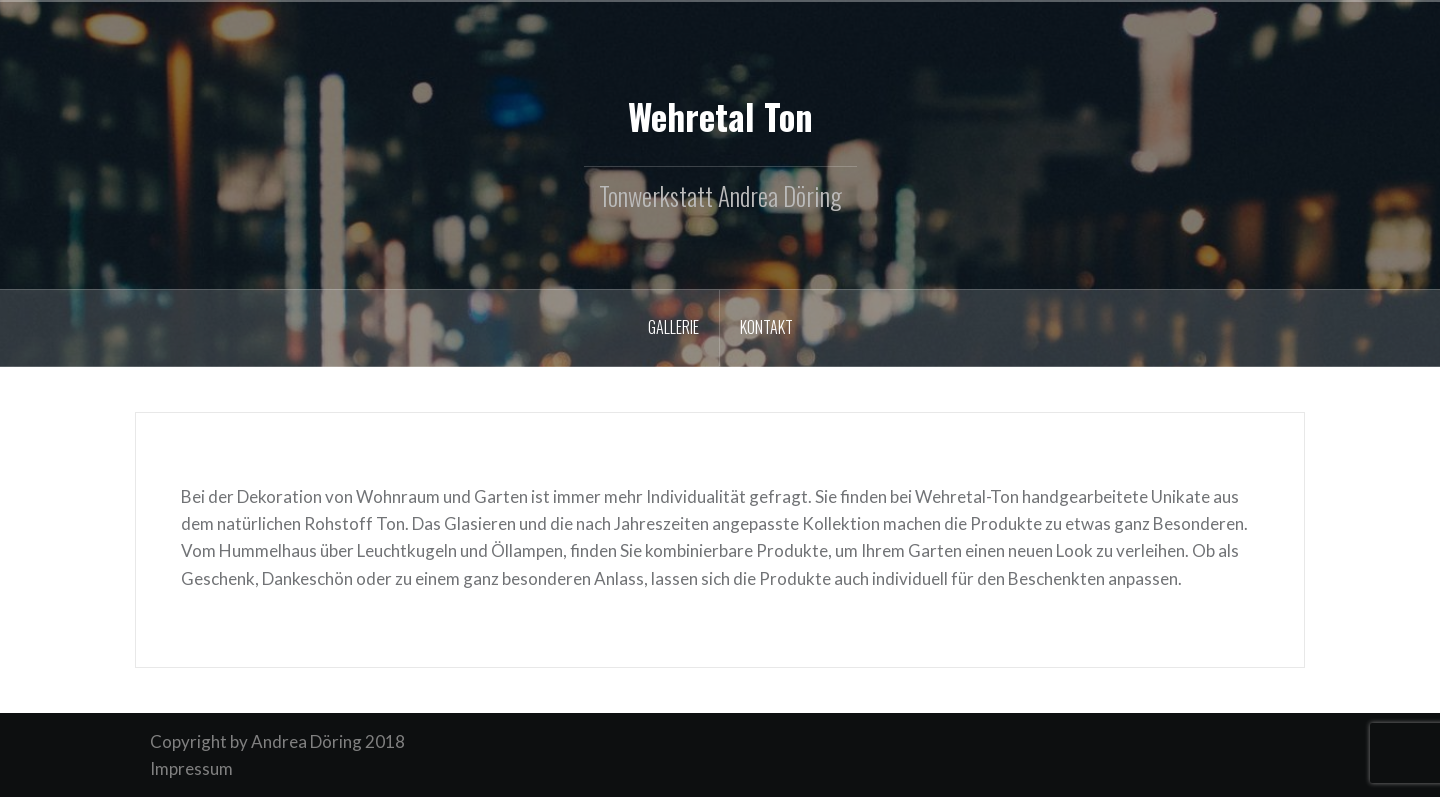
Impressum (191, 768)
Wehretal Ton (720, 116)
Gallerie (673, 327)
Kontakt (766, 327)
